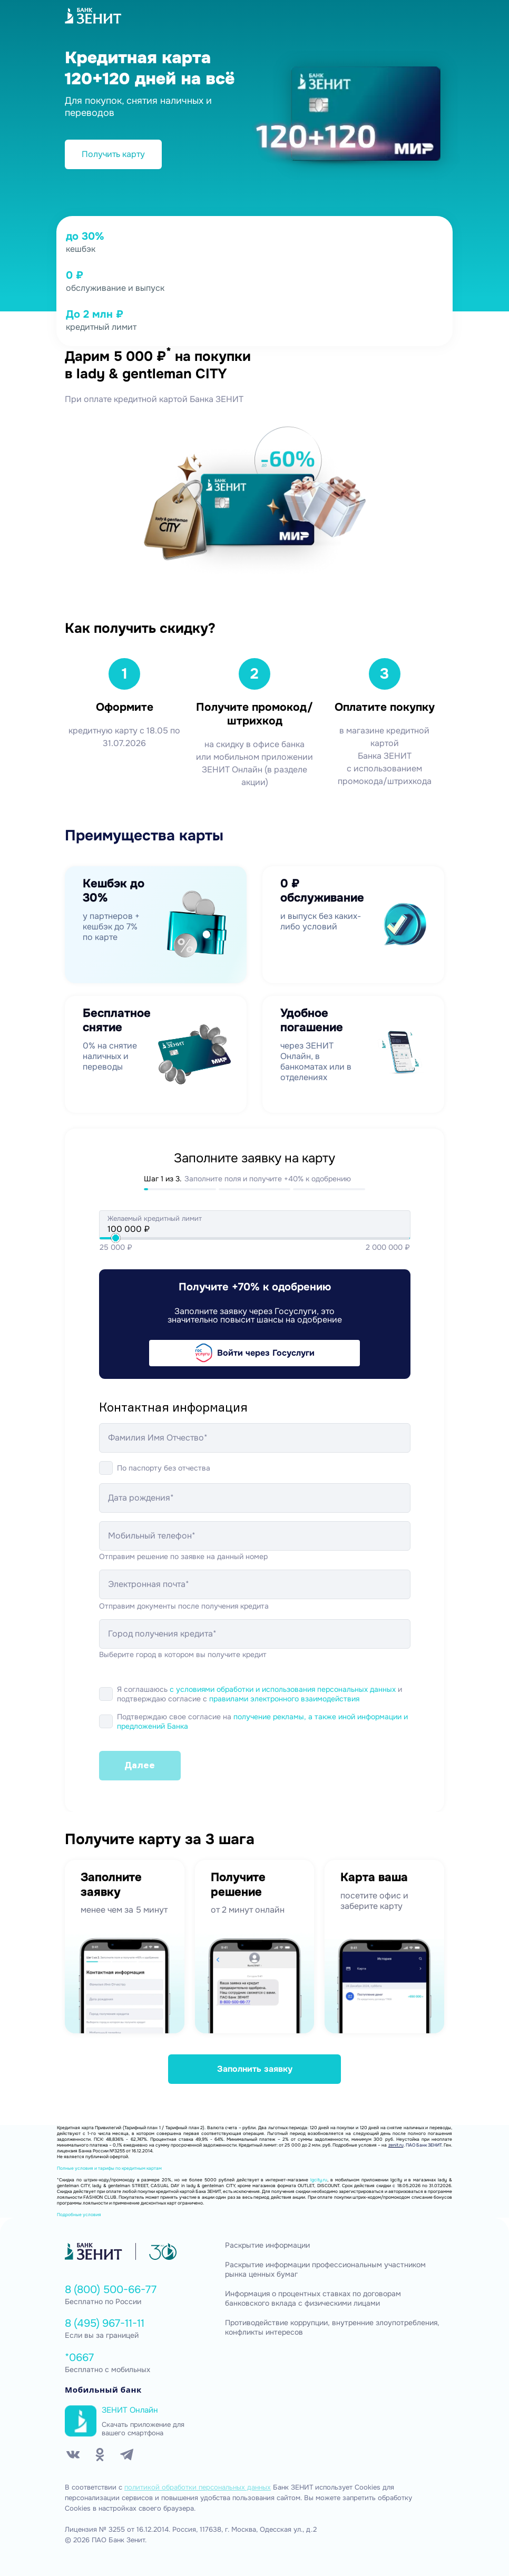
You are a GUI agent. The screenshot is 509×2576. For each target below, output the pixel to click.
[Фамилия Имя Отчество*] (255, 1438)
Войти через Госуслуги (254, 1353)
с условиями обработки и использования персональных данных (283, 1689)
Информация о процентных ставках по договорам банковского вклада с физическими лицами (313, 2298)
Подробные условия (79, 2215)
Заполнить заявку (254, 2068)
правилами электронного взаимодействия (284, 1698)
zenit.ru (396, 2145)
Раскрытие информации (267, 2245)
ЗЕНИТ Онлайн (130, 2410)
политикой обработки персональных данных (197, 2487)
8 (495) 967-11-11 (104, 2323)
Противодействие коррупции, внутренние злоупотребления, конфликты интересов (332, 2327)
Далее (139, 1765)
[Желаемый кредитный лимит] (254, 1229)
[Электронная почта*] (255, 1584)
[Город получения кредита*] (255, 1634)
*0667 (79, 2357)
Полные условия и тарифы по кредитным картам (109, 2168)
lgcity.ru (318, 2180)
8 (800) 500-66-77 (110, 2289)
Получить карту (113, 154)
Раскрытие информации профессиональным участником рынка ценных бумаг (325, 2269)
